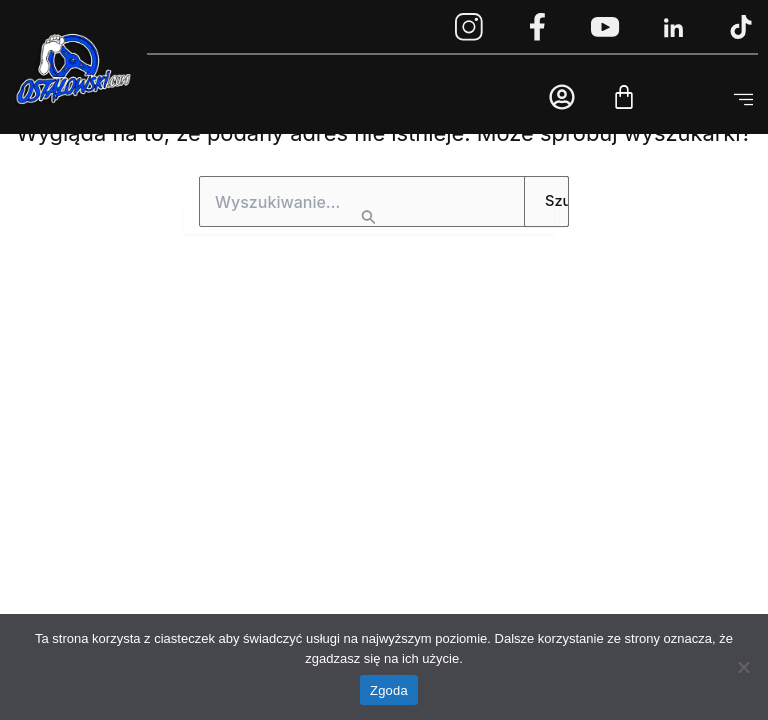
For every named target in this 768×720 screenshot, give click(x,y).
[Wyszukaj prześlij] (369, 219)
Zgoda (389, 690)
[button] (743, 100)
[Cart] (624, 97)
